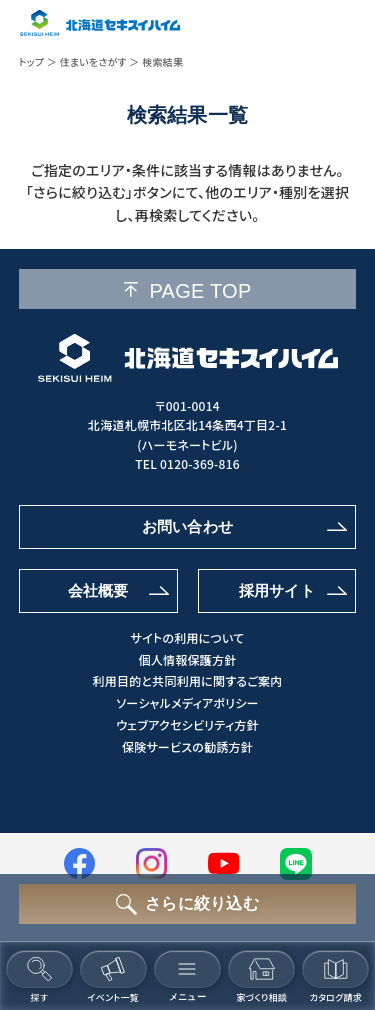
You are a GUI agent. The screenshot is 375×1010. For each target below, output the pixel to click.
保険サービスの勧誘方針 (187, 747)
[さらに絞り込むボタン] (188, 904)
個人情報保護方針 (188, 660)
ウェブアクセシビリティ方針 (187, 725)
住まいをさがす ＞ (99, 61)
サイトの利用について (188, 638)
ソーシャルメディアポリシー (187, 703)
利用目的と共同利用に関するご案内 (187, 681)
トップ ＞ (38, 61)
